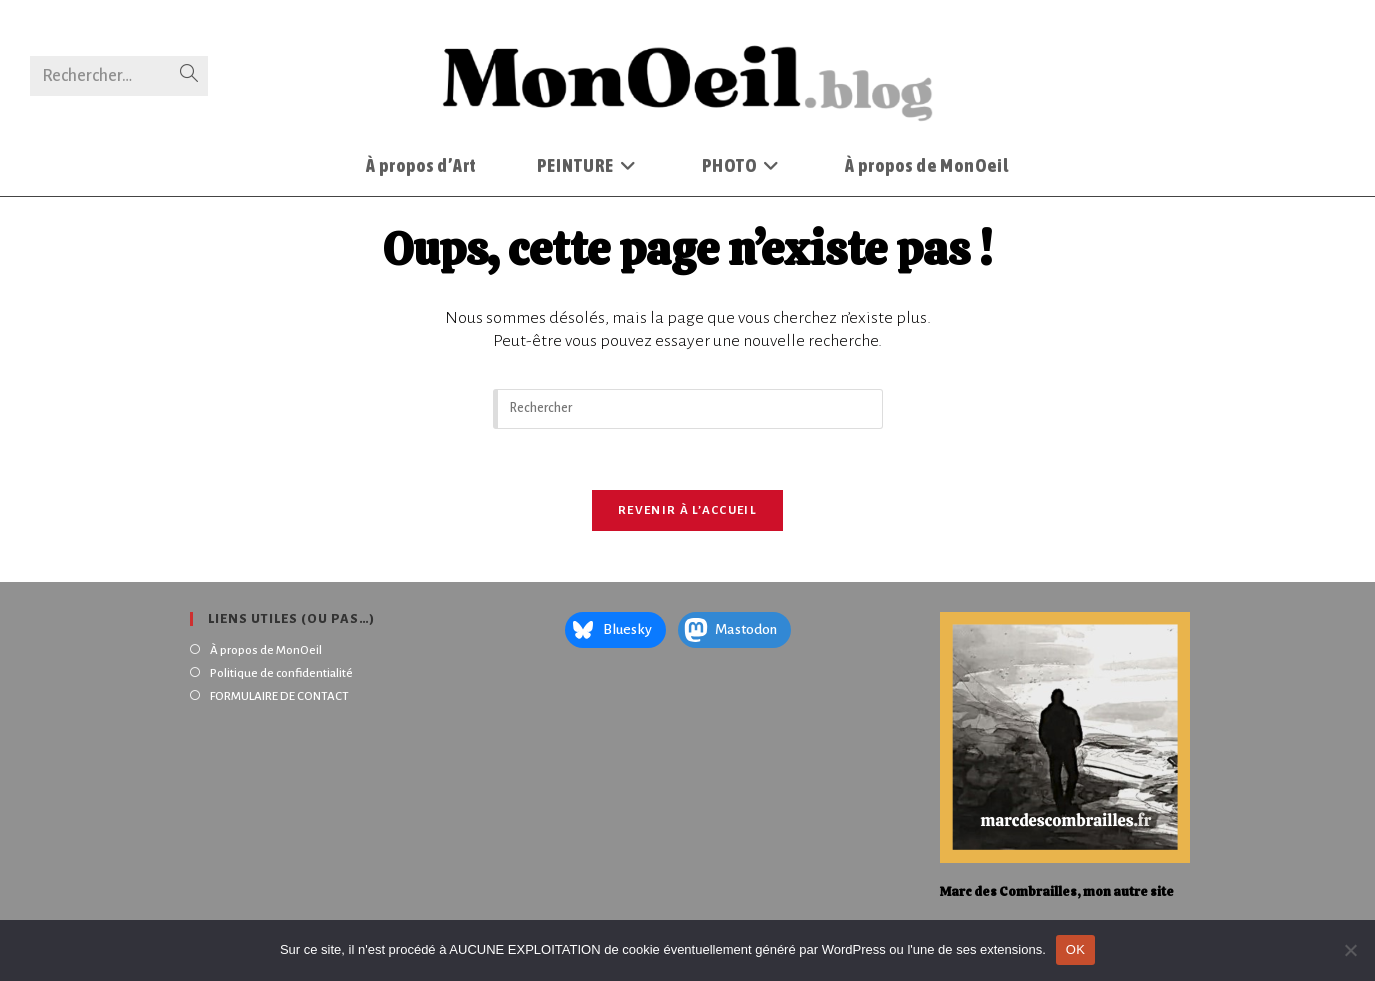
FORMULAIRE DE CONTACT (279, 696)
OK (1075, 949)
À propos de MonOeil (266, 650)
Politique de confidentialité (281, 673)
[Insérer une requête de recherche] (688, 409)
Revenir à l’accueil (687, 510)
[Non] (1350, 950)
